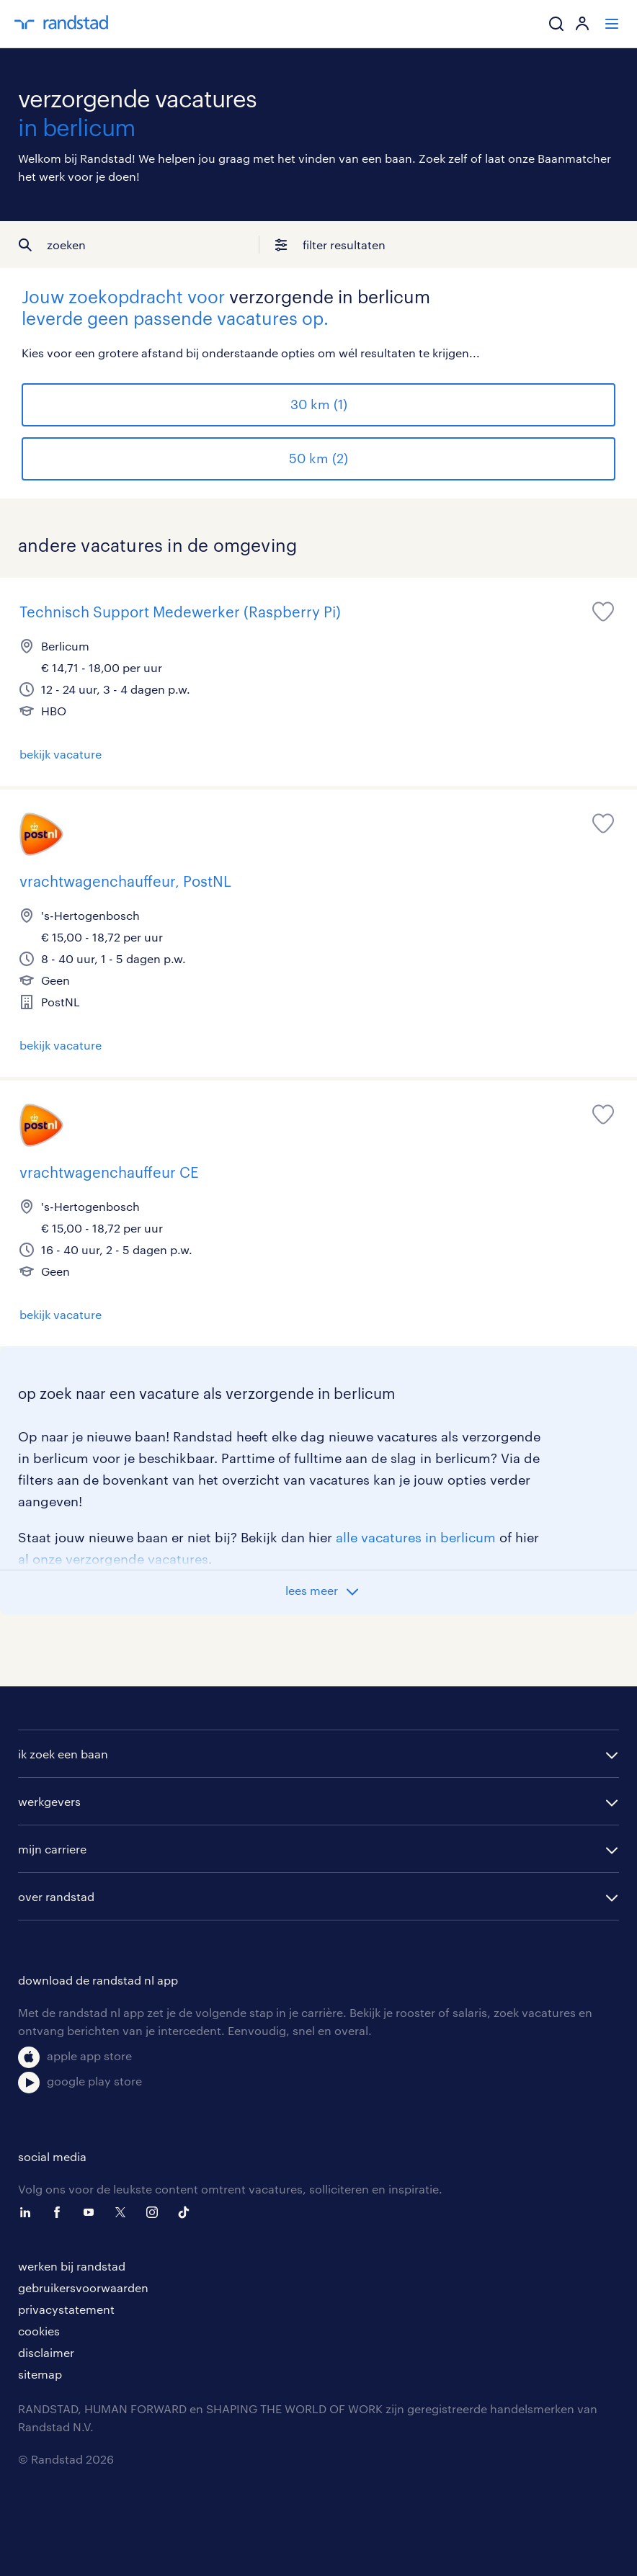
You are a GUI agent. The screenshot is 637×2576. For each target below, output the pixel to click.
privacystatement (66, 2309)
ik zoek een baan (63, 1754)
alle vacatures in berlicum (416, 1537)
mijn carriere (52, 1849)
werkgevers (49, 1801)
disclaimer (46, 2352)
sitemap (40, 2374)
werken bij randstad (71, 2266)
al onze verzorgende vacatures (113, 1559)
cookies (39, 2331)
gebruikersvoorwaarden (83, 2287)
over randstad (56, 1896)
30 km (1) (318, 404)
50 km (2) (318, 458)
